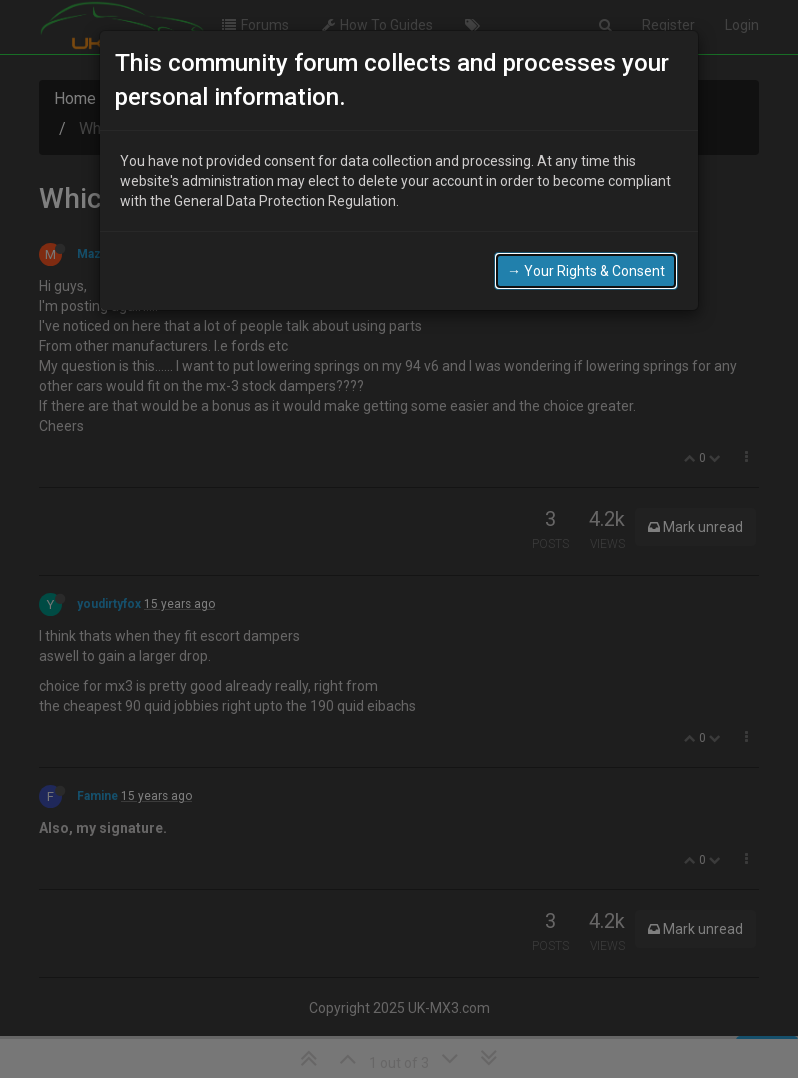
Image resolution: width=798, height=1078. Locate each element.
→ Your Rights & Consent (586, 271)
